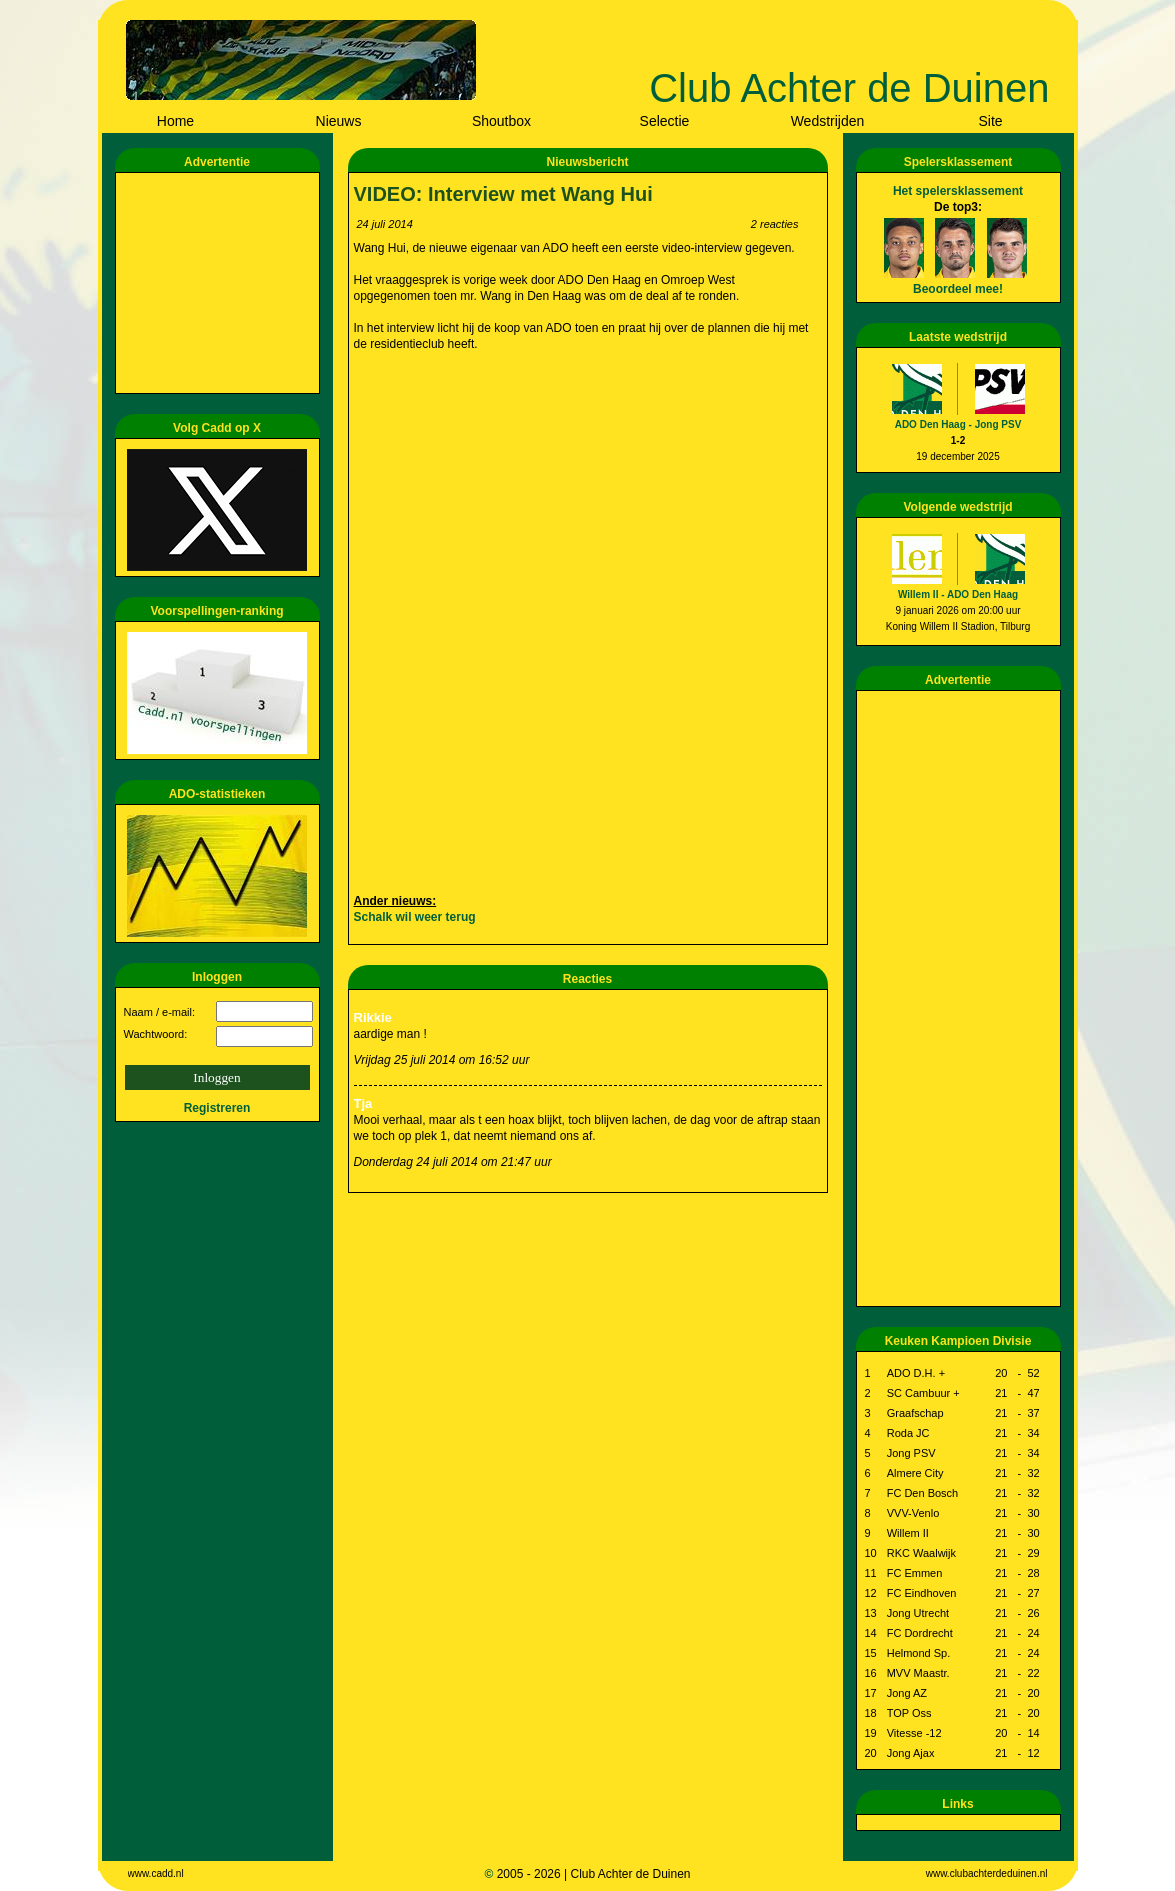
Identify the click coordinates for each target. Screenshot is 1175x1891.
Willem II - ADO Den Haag (958, 594)
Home (175, 121)
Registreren (217, 1108)
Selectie (665, 121)
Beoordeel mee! (958, 289)
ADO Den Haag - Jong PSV (958, 424)
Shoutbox (501, 121)
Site (990, 121)
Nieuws (339, 121)
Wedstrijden (828, 121)
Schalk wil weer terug (415, 917)
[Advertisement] (221, 283)
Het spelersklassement (958, 191)
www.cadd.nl (156, 1873)
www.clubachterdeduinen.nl (987, 1873)
